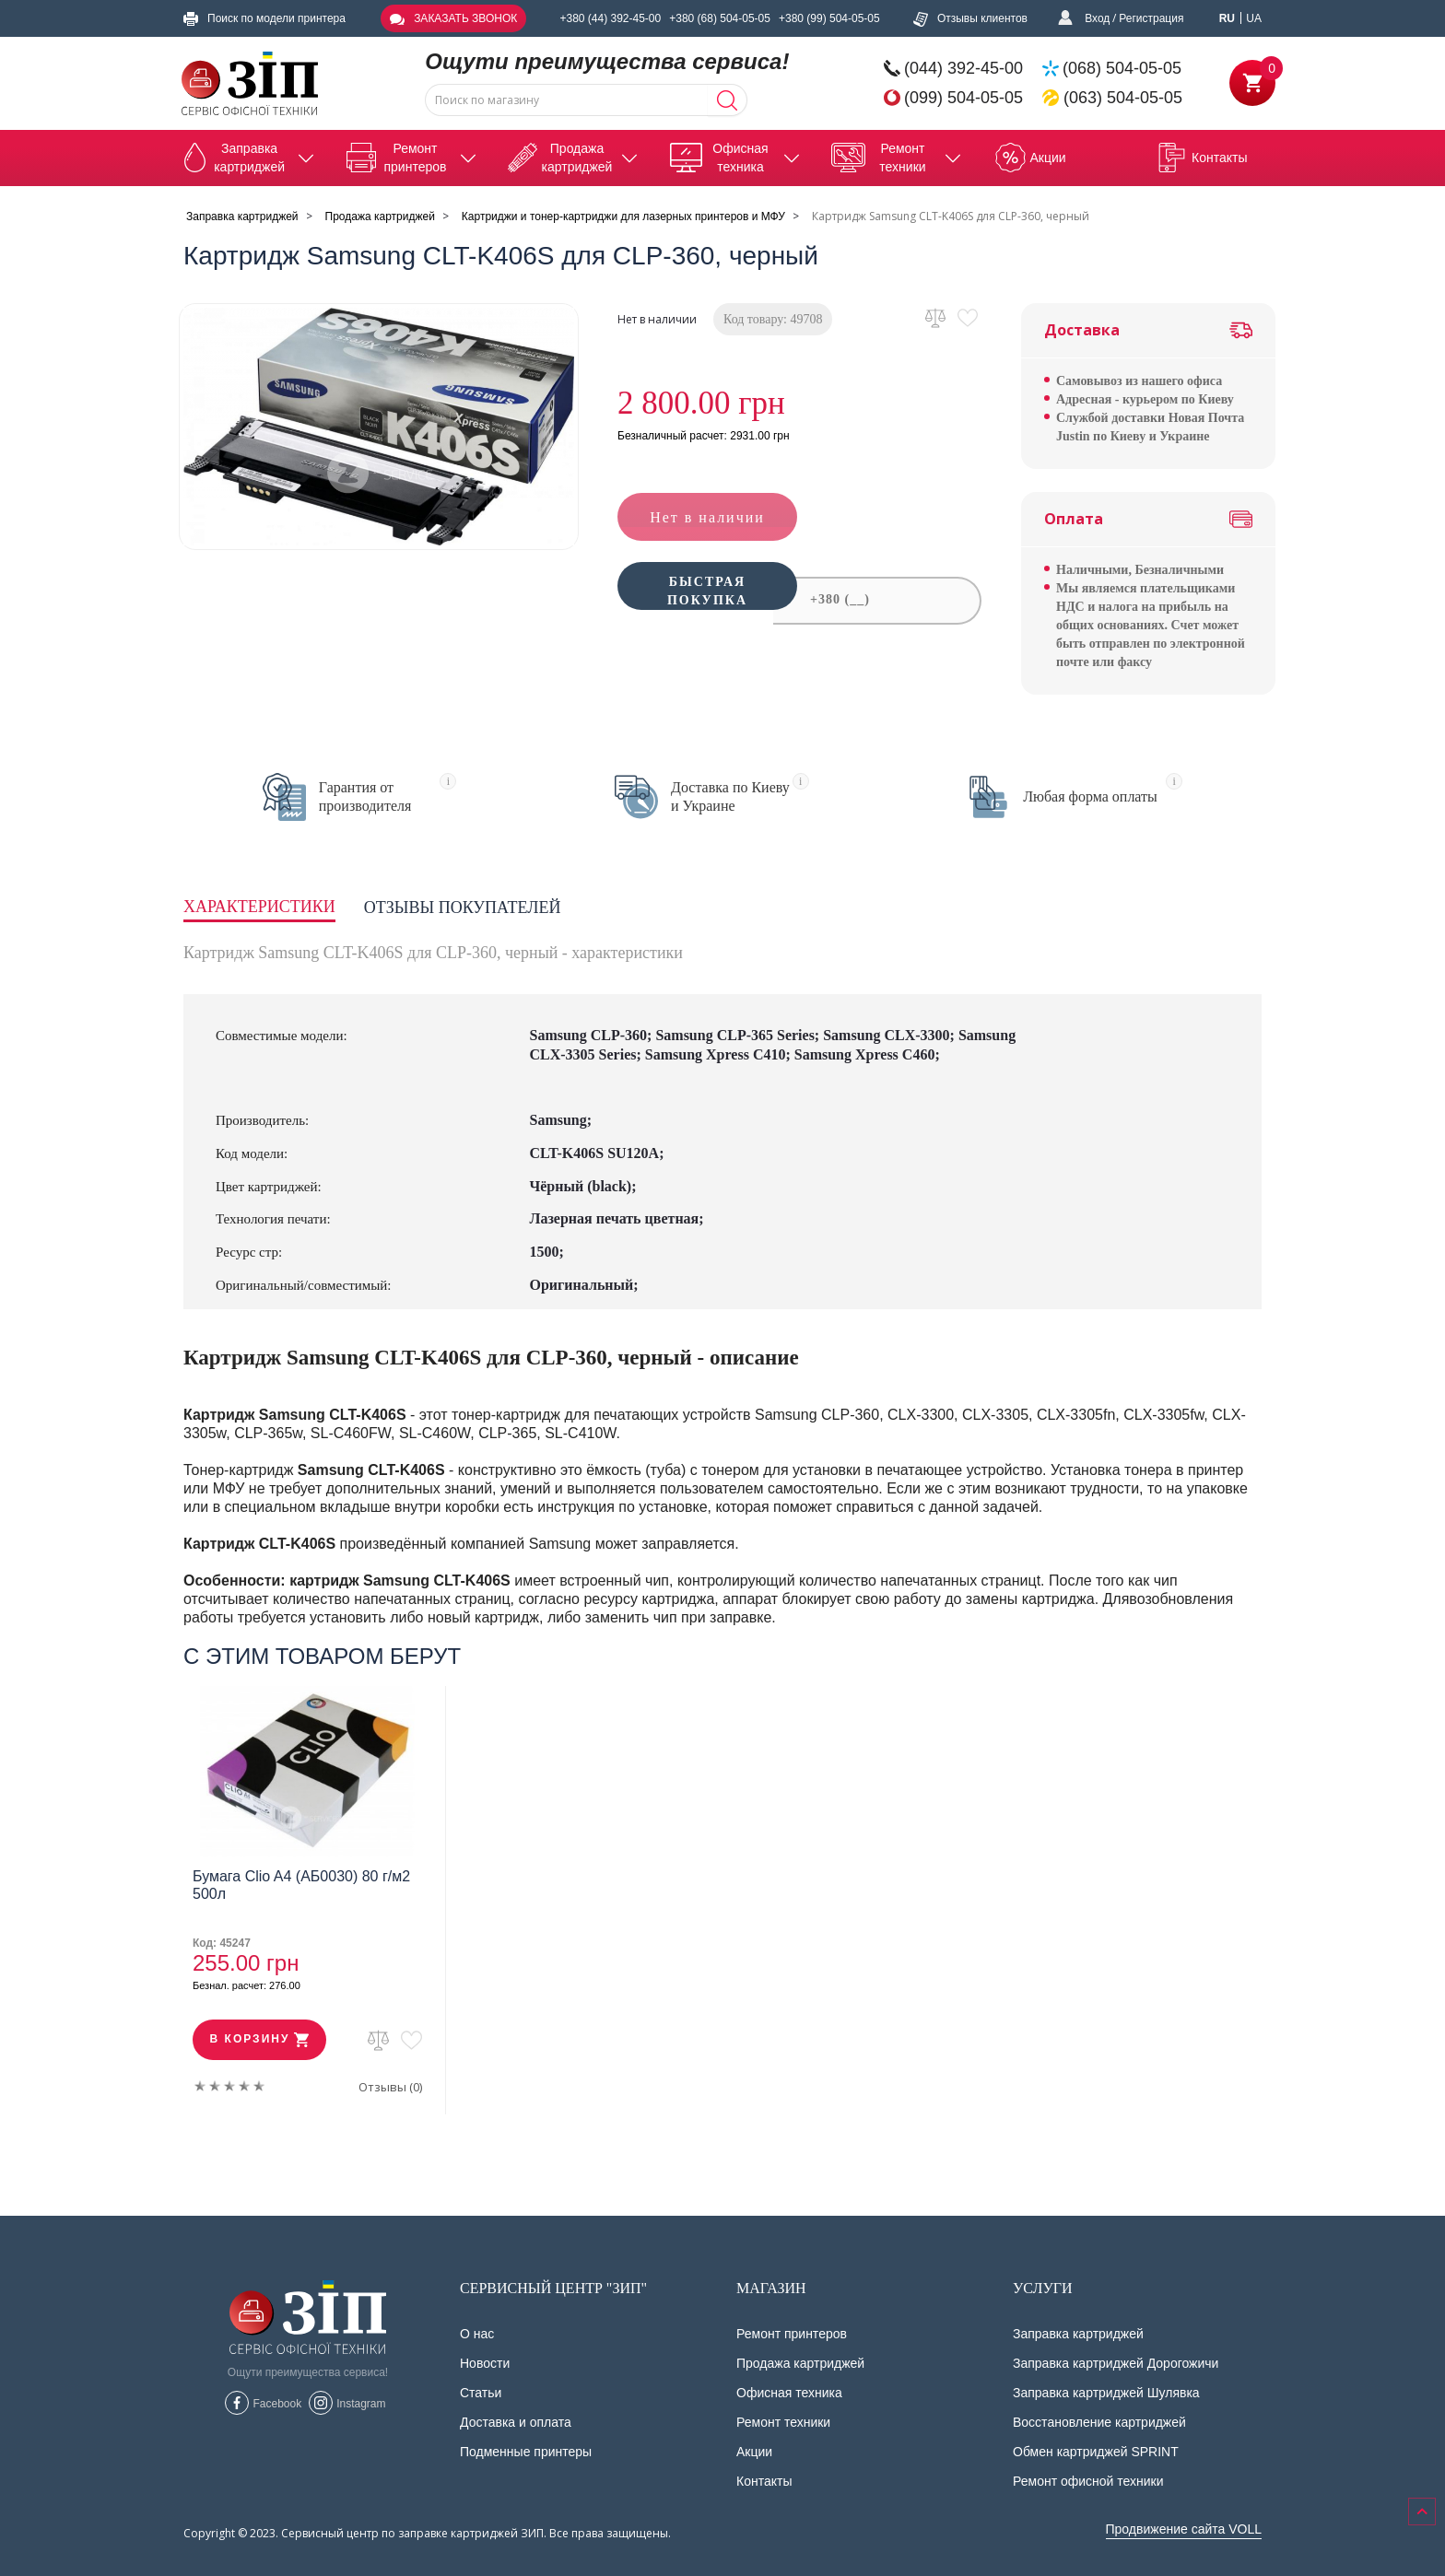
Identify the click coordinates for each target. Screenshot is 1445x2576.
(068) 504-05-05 (1122, 68)
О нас (477, 2333)
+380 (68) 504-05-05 (719, 18)
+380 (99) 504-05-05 (829, 18)
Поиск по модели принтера (264, 18)
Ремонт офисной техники (1088, 2481)
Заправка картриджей (1078, 2333)
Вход (1097, 18)
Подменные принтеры (526, 2451)
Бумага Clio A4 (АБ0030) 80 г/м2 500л (301, 1885)
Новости (485, 2363)
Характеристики (259, 906)
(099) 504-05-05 (963, 97)
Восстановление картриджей (1099, 2422)
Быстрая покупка (707, 602)
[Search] (727, 100)
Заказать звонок (453, 18)
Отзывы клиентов (970, 18)
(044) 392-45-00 (963, 68)
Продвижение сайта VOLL (1184, 2529)
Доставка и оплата (515, 2422)
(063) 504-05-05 (1122, 97)
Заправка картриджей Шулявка (1106, 2392)
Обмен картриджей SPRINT (1096, 2451)
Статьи (480, 2392)
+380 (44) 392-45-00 (610, 18)
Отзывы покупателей (462, 907)
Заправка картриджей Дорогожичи (1115, 2363)
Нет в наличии (707, 517)
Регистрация (1151, 18)
